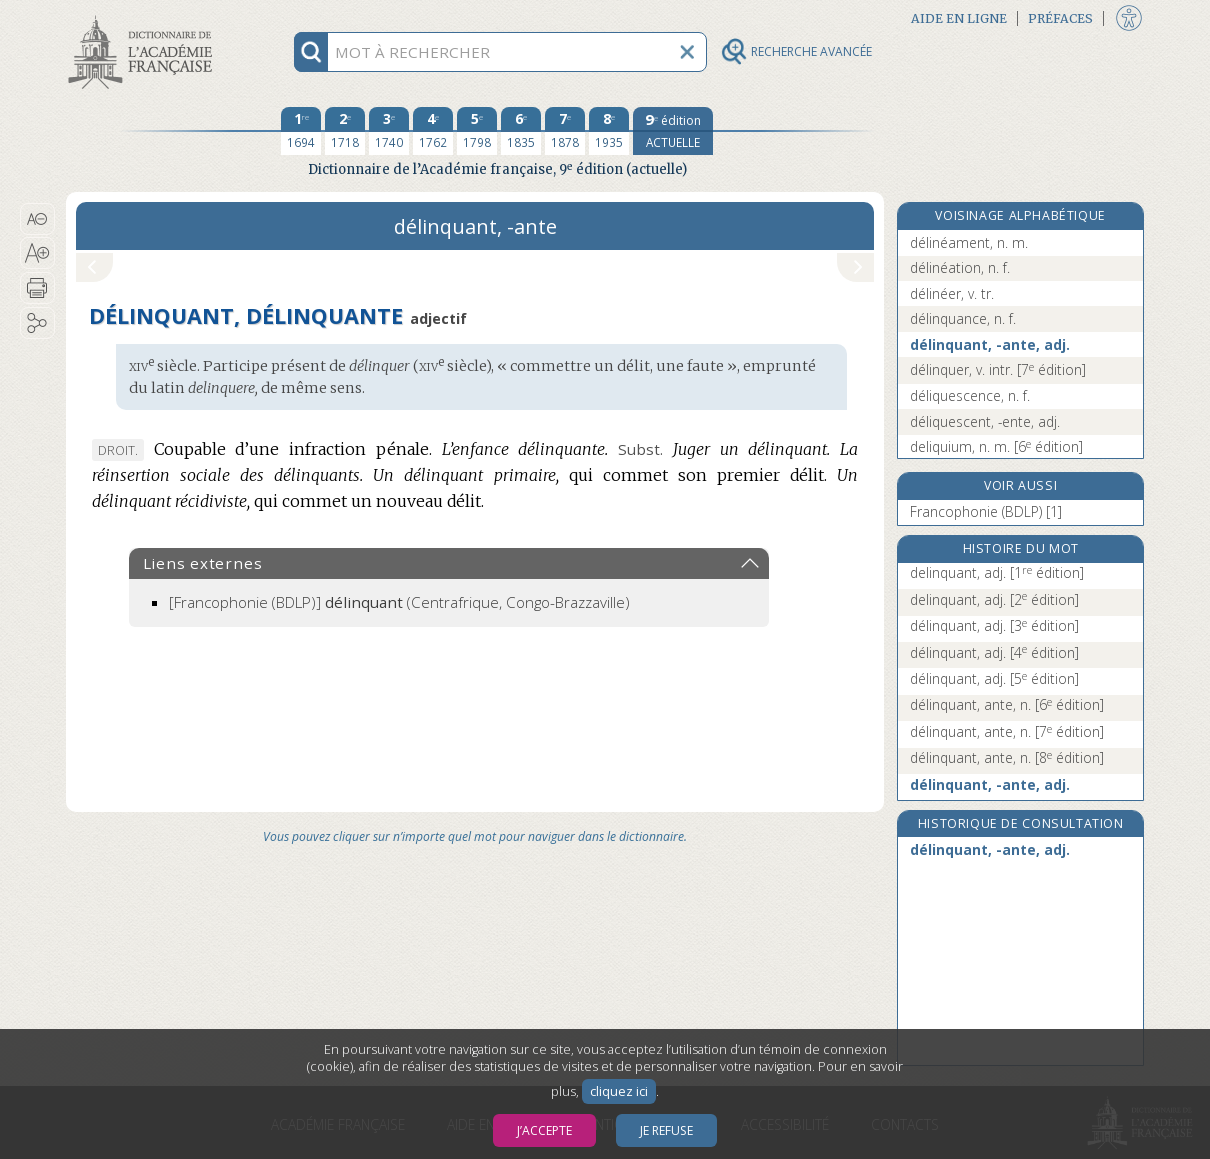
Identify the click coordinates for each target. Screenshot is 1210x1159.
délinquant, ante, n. (1007, 704)
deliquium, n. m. (996, 446)
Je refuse (666, 1130)
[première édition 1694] (301, 131)
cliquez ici (619, 1091)
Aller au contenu (144, 17)
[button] (37, 219)
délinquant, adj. (994, 625)
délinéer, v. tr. (952, 293)
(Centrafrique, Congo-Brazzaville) (399, 602)
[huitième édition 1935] (609, 131)
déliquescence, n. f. (970, 395)
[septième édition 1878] (565, 131)
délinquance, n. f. (963, 318)
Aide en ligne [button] (959, 18)
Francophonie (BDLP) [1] (986, 511)
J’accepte (544, 1130)
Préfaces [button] (1060, 18)
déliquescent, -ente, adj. (985, 421)
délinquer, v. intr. (998, 369)
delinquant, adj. (997, 572)
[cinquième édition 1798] (477, 131)
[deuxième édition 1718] (345, 131)
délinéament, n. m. (969, 242)
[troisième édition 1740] (389, 131)
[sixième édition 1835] (521, 131)
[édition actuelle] (673, 131)
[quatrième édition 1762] (433, 131)
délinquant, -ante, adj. (990, 344)
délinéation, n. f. (960, 267)
